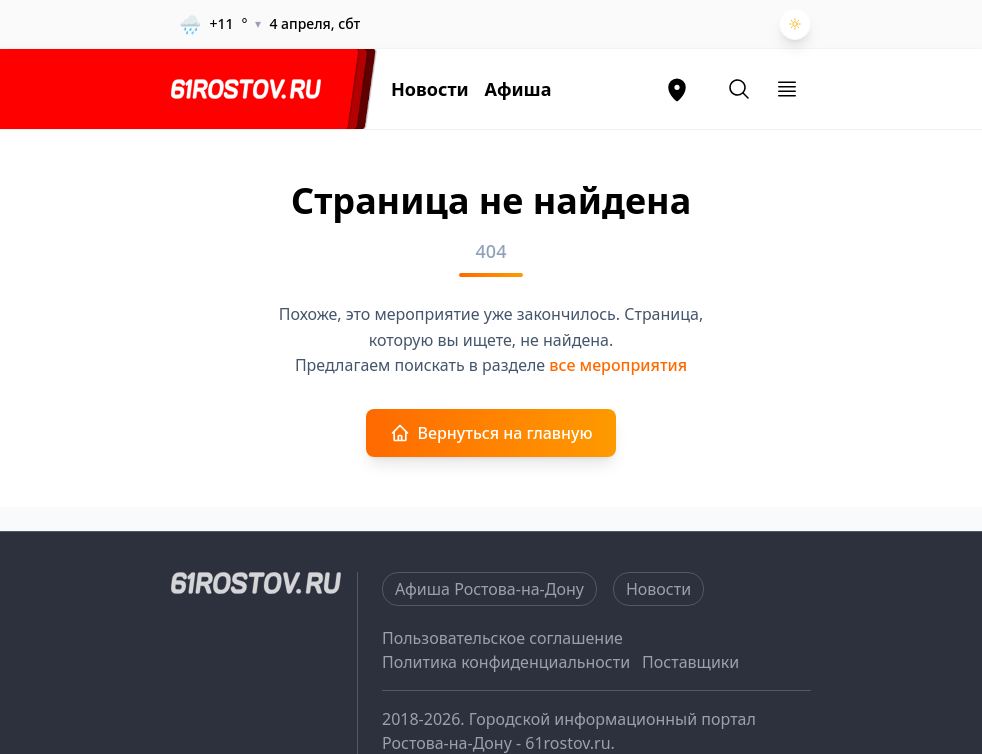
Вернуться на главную (491, 433)
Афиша (518, 89)
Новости (430, 89)
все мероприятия (618, 365)
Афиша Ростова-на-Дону (489, 589)
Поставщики (690, 662)
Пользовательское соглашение (502, 638)
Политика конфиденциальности (506, 662)
